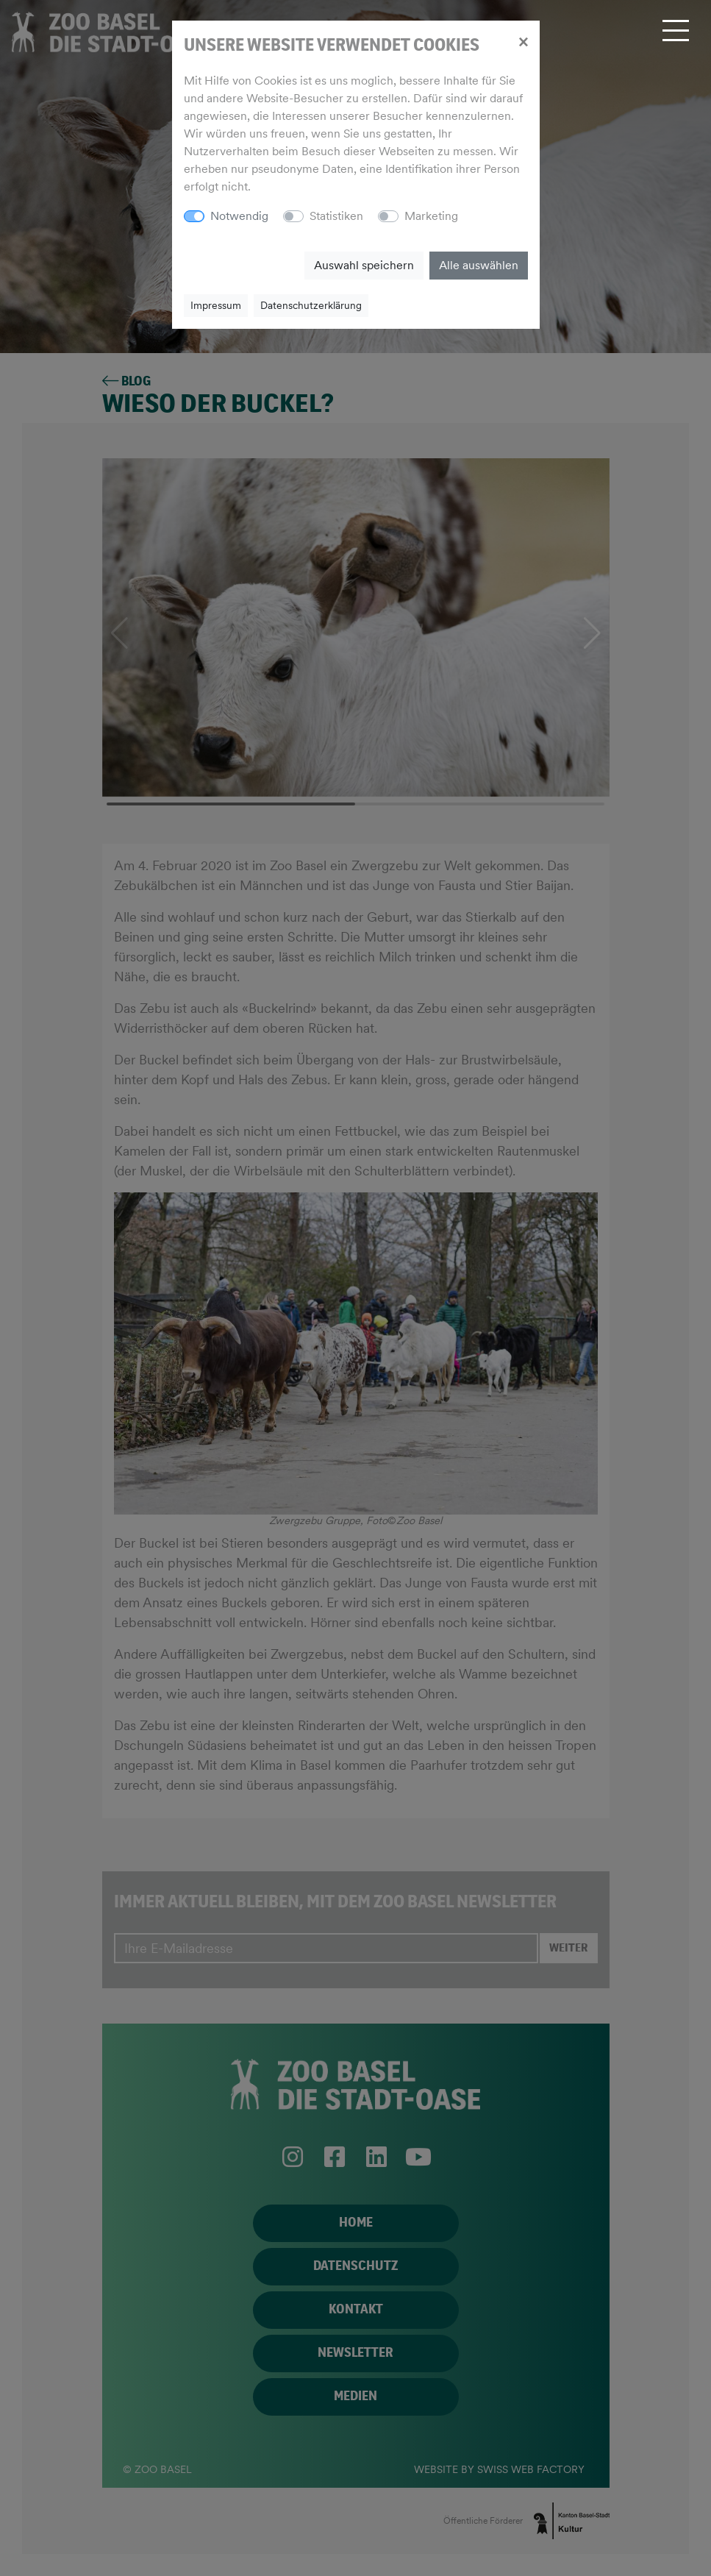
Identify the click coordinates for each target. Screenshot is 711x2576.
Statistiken (336, 216)
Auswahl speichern (364, 265)
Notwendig (239, 216)
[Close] (523, 41)
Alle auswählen (478, 265)
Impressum (215, 305)
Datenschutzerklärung (311, 305)
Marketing (431, 216)
